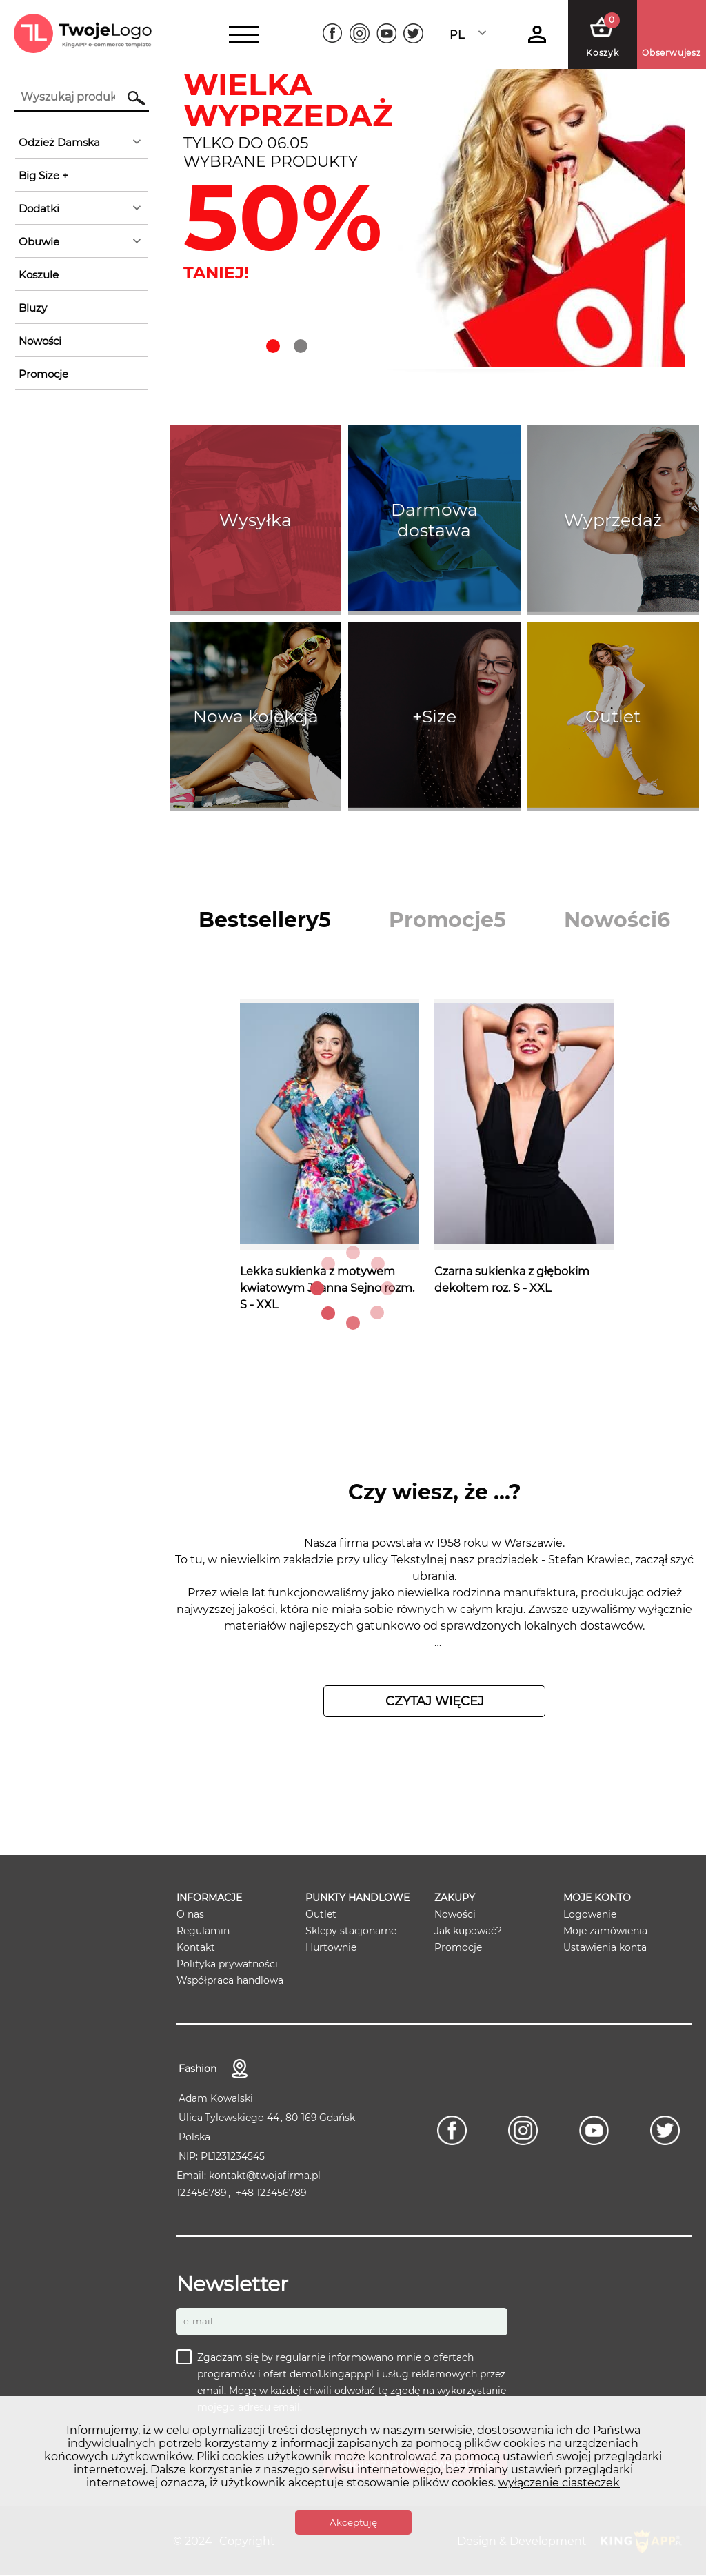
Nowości (40, 340)
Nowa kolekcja (256, 716)
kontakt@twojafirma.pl (265, 2176)
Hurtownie (330, 1947)
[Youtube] (386, 33)
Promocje (43, 374)
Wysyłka (255, 519)
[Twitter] (413, 33)
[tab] (265, 920)
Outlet (613, 716)
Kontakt (195, 1947)
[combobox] (471, 34)
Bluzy (33, 307)
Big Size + (43, 175)
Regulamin (203, 1931)
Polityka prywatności (227, 1964)
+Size (434, 716)
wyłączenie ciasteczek (559, 2482)
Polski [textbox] (466, 34)
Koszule (39, 274)
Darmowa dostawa (434, 519)
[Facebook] (333, 33)
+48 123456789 (271, 2193)
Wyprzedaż (613, 519)
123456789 (201, 2193)
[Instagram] (360, 33)
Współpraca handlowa (229, 1980)
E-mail (198, 2321)
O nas (190, 1914)
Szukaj (130, 97)
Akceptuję (353, 2522)
